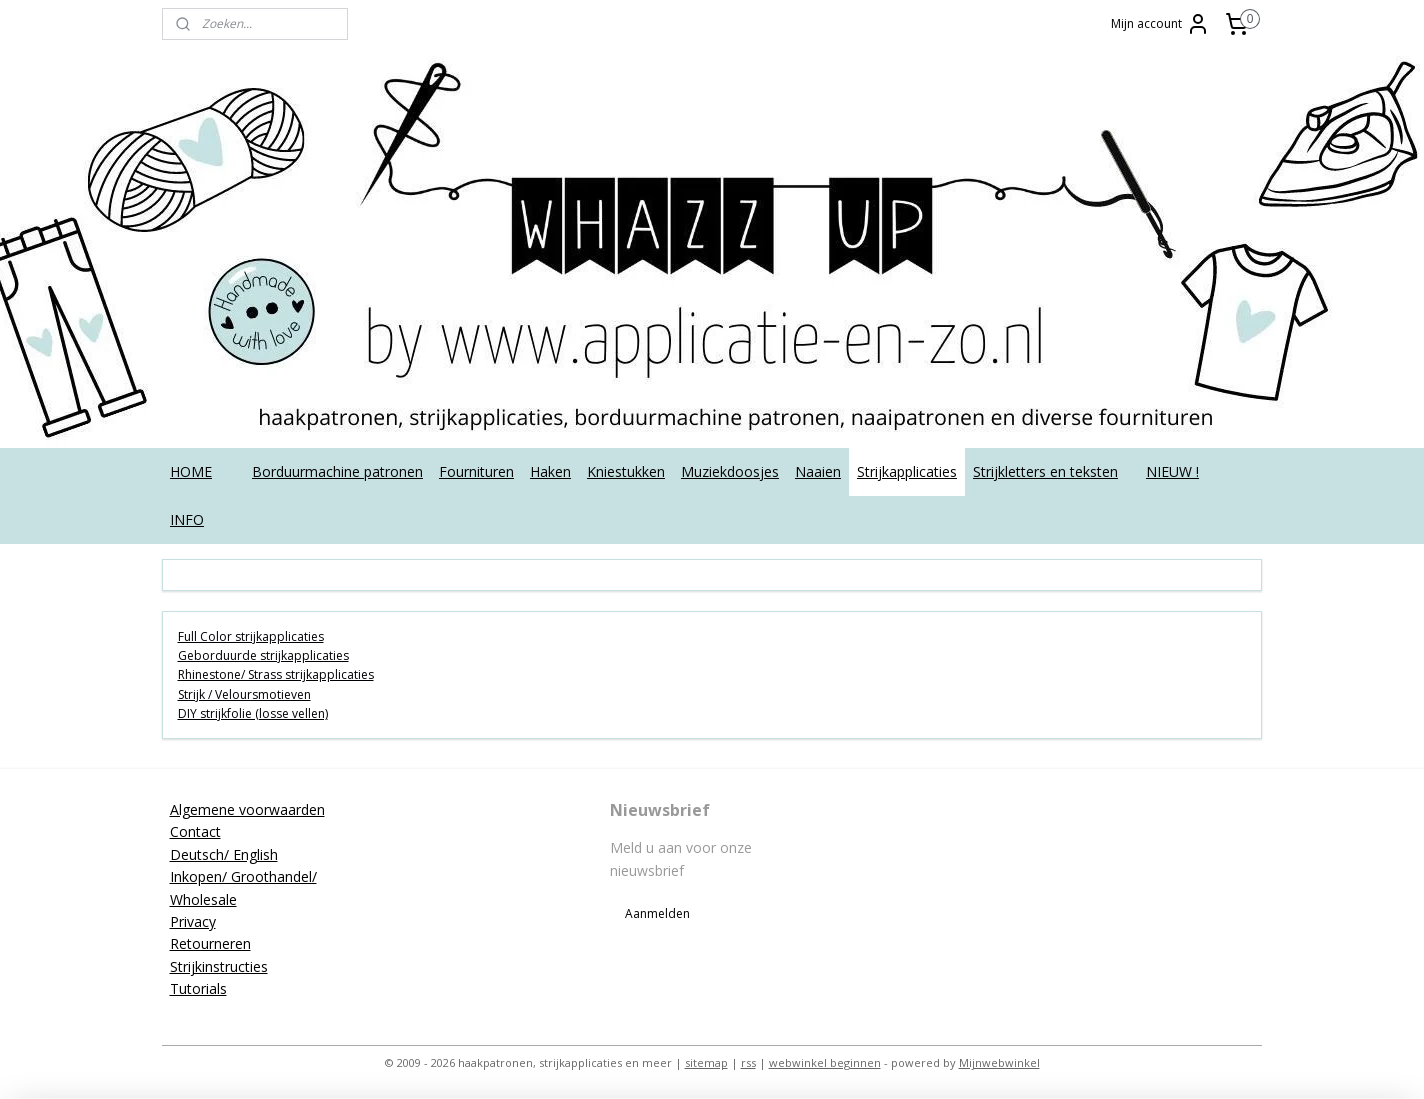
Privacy (193, 921)
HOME (191, 471)
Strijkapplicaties (907, 471)
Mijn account (1160, 24)
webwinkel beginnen (825, 1062)
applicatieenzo (1104, 809)
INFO (187, 519)
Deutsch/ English (224, 854)
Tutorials (198, 988)
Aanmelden (657, 913)
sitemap (706, 1062)
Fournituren (476, 471)
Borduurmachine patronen (337, 471)
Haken (550, 471)
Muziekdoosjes (730, 471)
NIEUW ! (1172, 471)
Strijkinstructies (219, 966)
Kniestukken (626, 471)
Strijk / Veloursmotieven (244, 694)
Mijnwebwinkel (999, 1062)
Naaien (818, 471)
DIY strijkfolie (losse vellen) (253, 713)
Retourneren (210, 943)
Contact (195, 831)
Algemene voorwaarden (247, 809)
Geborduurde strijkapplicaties (263, 655)
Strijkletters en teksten (1045, 471)
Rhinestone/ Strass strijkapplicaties (276, 674)
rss (748, 1062)
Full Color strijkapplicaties (251, 636)
